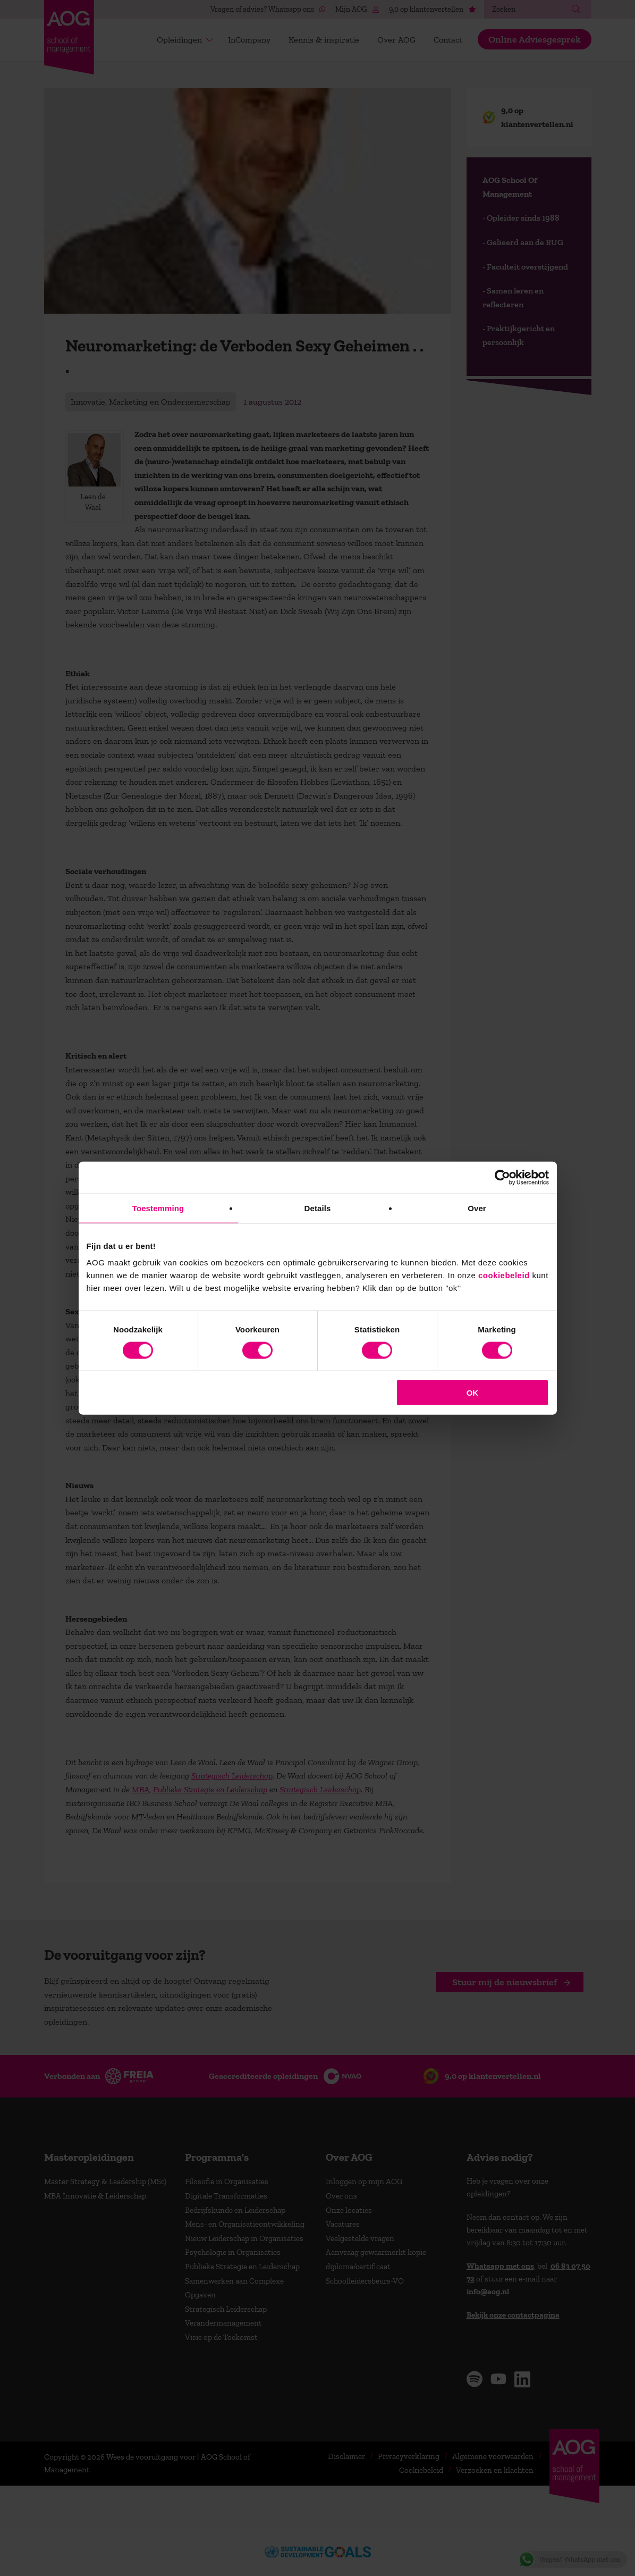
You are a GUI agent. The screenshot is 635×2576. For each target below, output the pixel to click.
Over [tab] (477, 1207)
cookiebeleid (504, 1275)
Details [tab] (317, 1207)
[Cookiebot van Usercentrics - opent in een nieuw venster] (502, 1177)
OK (473, 1392)
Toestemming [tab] (158, 1207)
